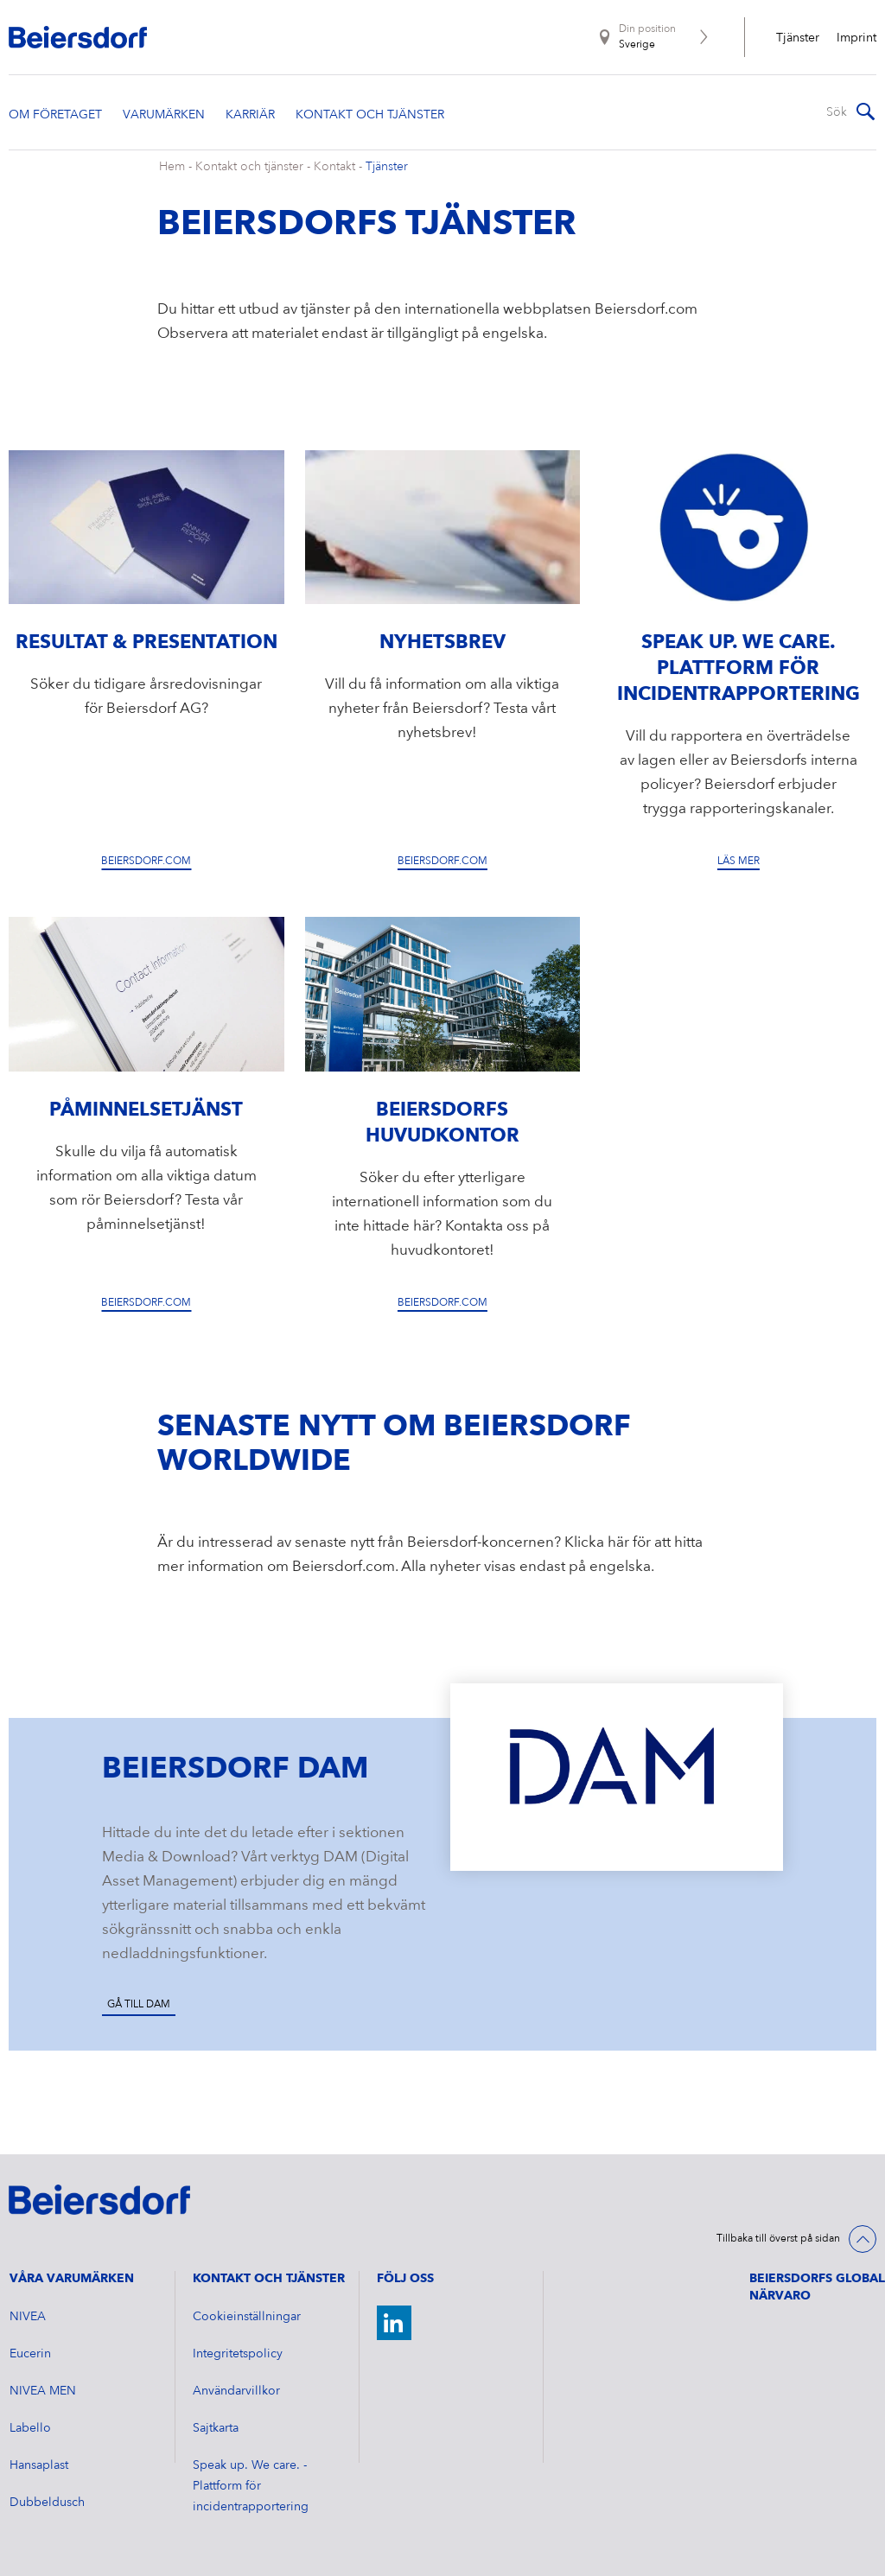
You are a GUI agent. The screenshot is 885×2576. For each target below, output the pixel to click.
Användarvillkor (236, 2391)
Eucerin (30, 2354)
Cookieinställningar (247, 2317)
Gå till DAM (138, 2005)
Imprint (856, 38)
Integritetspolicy (238, 2354)
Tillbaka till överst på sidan (778, 2239)
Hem (172, 167)
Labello (30, 2428)
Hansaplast (39, 2465)
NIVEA (28, 2317)
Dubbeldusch (47, 2502)
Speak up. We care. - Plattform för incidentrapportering (251, 2486)
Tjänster (797, 38)
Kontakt (334, 167)
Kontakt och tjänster (249, 167)
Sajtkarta (216, 2428)
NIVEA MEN (43, 2391)
